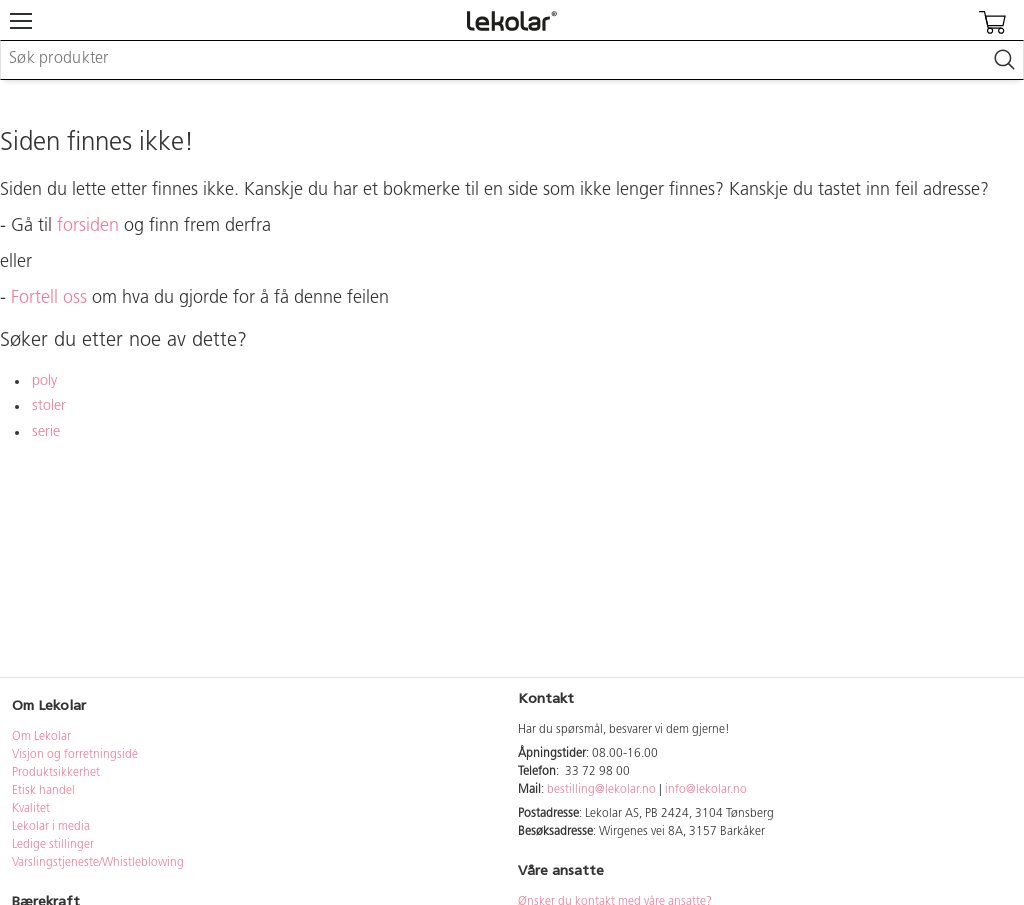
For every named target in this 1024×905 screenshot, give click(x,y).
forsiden (88, 226)
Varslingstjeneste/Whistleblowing (98, 863)
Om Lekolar (41, 737)
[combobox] (512, 60)
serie (46, 432)
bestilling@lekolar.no (601, 790)
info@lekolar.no (706, 790)
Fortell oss (49, 298)
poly (44, 381)
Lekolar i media (51, 827)
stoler (49, 406)
